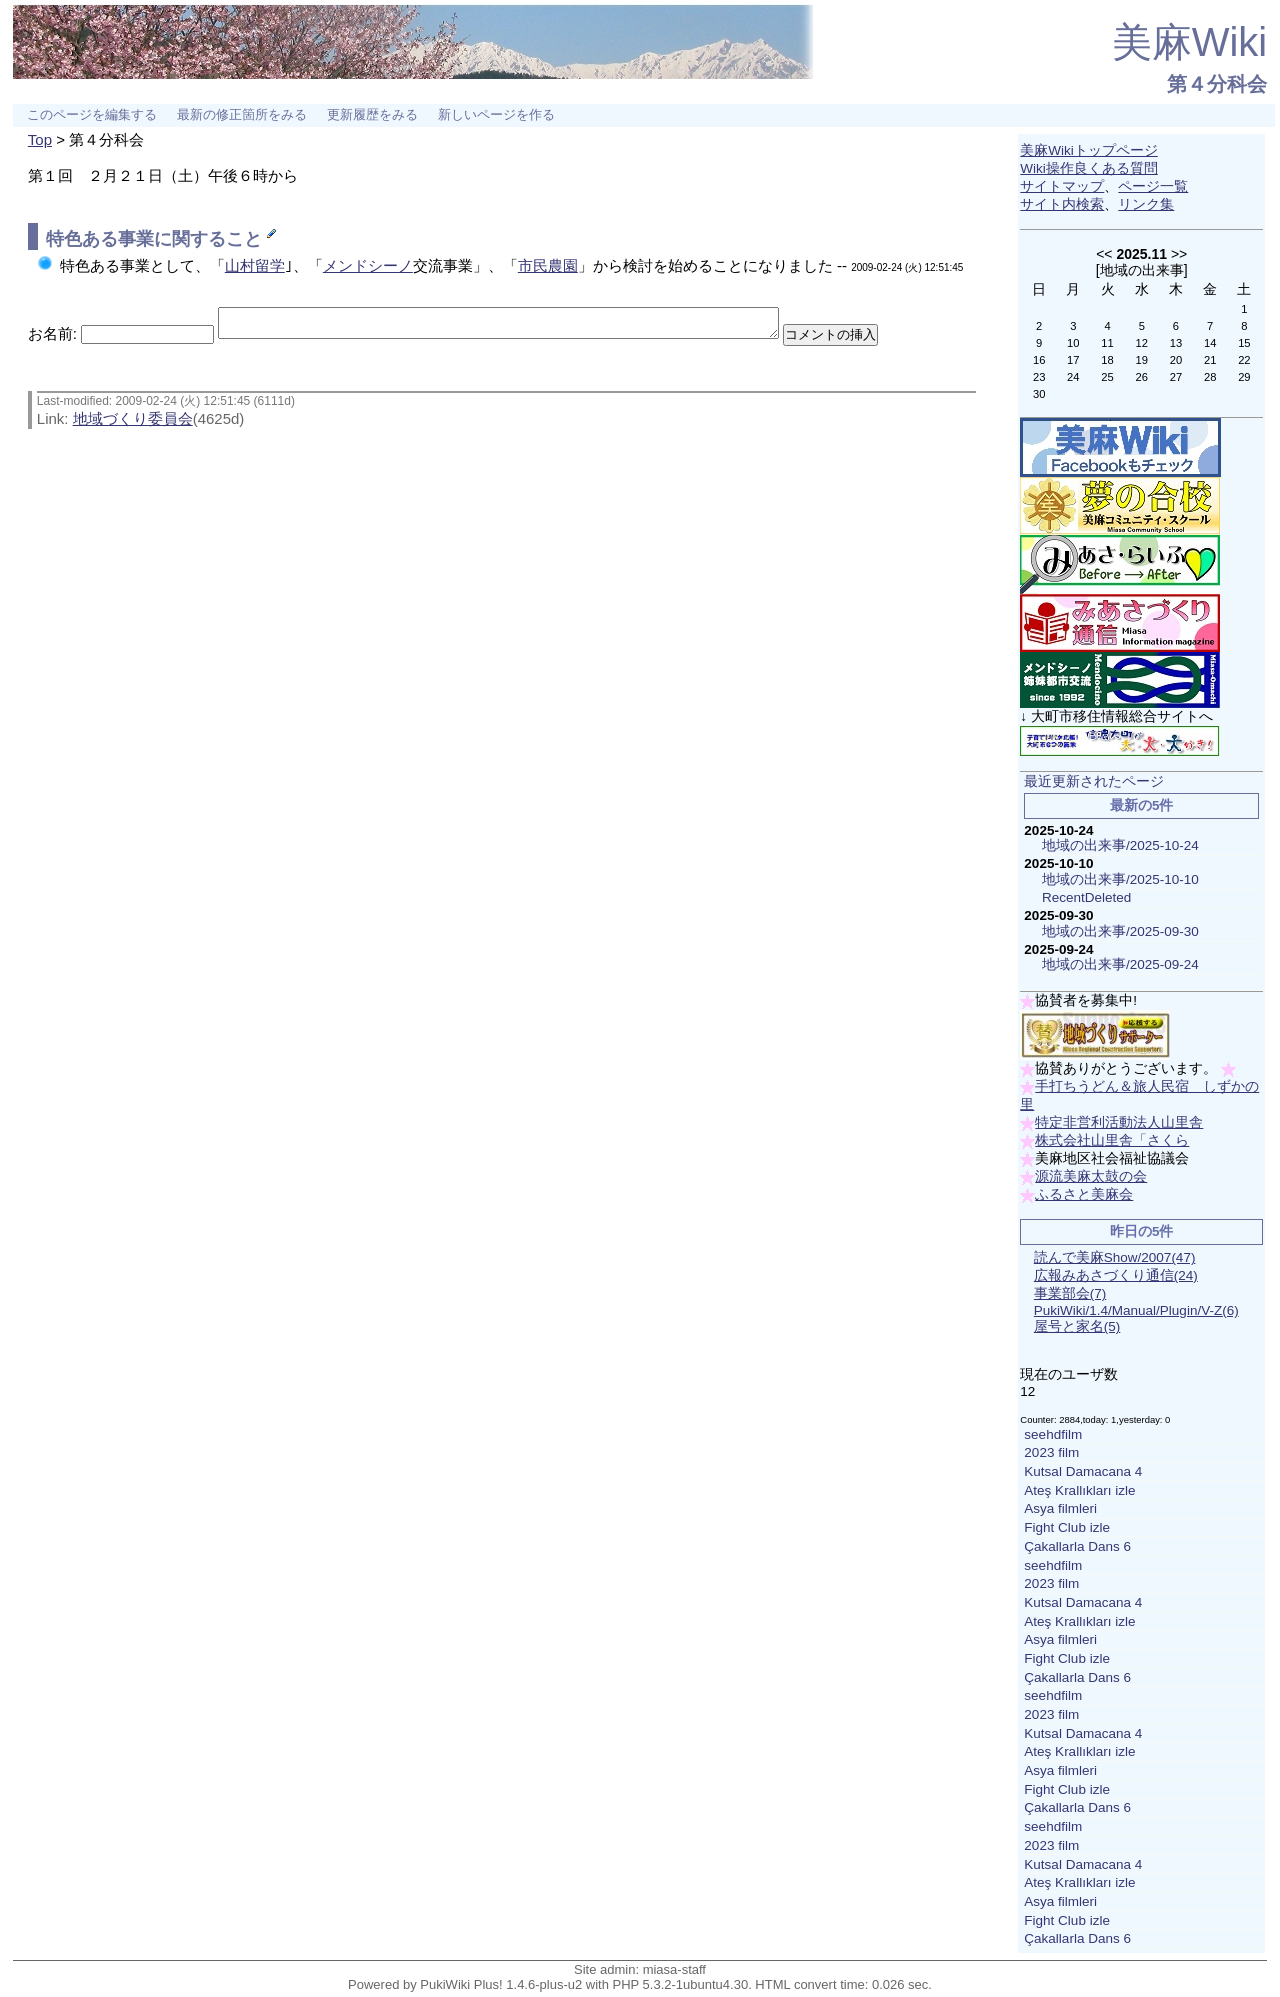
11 (1107, 343)
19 (1142, 360)
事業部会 (1070, 1293)
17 (1073, 360)
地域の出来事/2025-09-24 (1120, 964)
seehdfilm (1053, 1434)
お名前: (54, 339)
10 (1073, 343)
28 (1210, 377)
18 (1107, 360)
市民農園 (548, 265)
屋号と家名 (1077, 1326)
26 (1142, 377)
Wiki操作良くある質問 (1089, 168)
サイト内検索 (1062, 204)
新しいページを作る (496, 115)
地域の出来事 (1142, 270)
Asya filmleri (1060, 1508)
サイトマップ (1062, 186)
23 (1039, 377)
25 (1107, 377)
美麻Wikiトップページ (1089, 150)
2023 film (1051, 1452)
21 (1210, 360)
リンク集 (1146, 204)
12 (1142, 343)
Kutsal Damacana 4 (1083, 1471)
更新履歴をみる (372, 115)
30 (1039, 394)
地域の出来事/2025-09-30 (1120, 931)
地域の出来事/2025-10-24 (1120, 845)
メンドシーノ (368, 265)
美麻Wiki (1190, 42)
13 (1176, 343)
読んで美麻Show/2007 (1115, 1257)
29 (1244, 377)
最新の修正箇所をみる (242, 115)
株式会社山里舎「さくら (1112, 1140)
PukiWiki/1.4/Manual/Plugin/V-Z (1136, 1310)
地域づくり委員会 (133, 424)
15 (1244, 343)
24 (1073, 377)
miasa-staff (674, 1969)
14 (1210, 343)
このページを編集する (92, 115)
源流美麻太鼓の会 (1091, 1176)
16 (1039, 360)
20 (1176, 360)
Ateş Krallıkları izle (1079, 1490)
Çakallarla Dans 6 (1077, 1546)
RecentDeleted (1086, 897)
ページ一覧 (1153, 186)
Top (40, 139)
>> (1179, 254)
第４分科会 (1217, 84)
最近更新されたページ (1094, 781)
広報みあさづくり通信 (1116, 1275)
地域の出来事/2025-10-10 (1120, 879)
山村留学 (255, 265)
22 (1244, 360)
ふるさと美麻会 (1084, 1194)
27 (1176, 377)
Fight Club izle (1067, 1527)
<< (1104, 254)
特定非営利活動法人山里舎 (1119, 1122)
